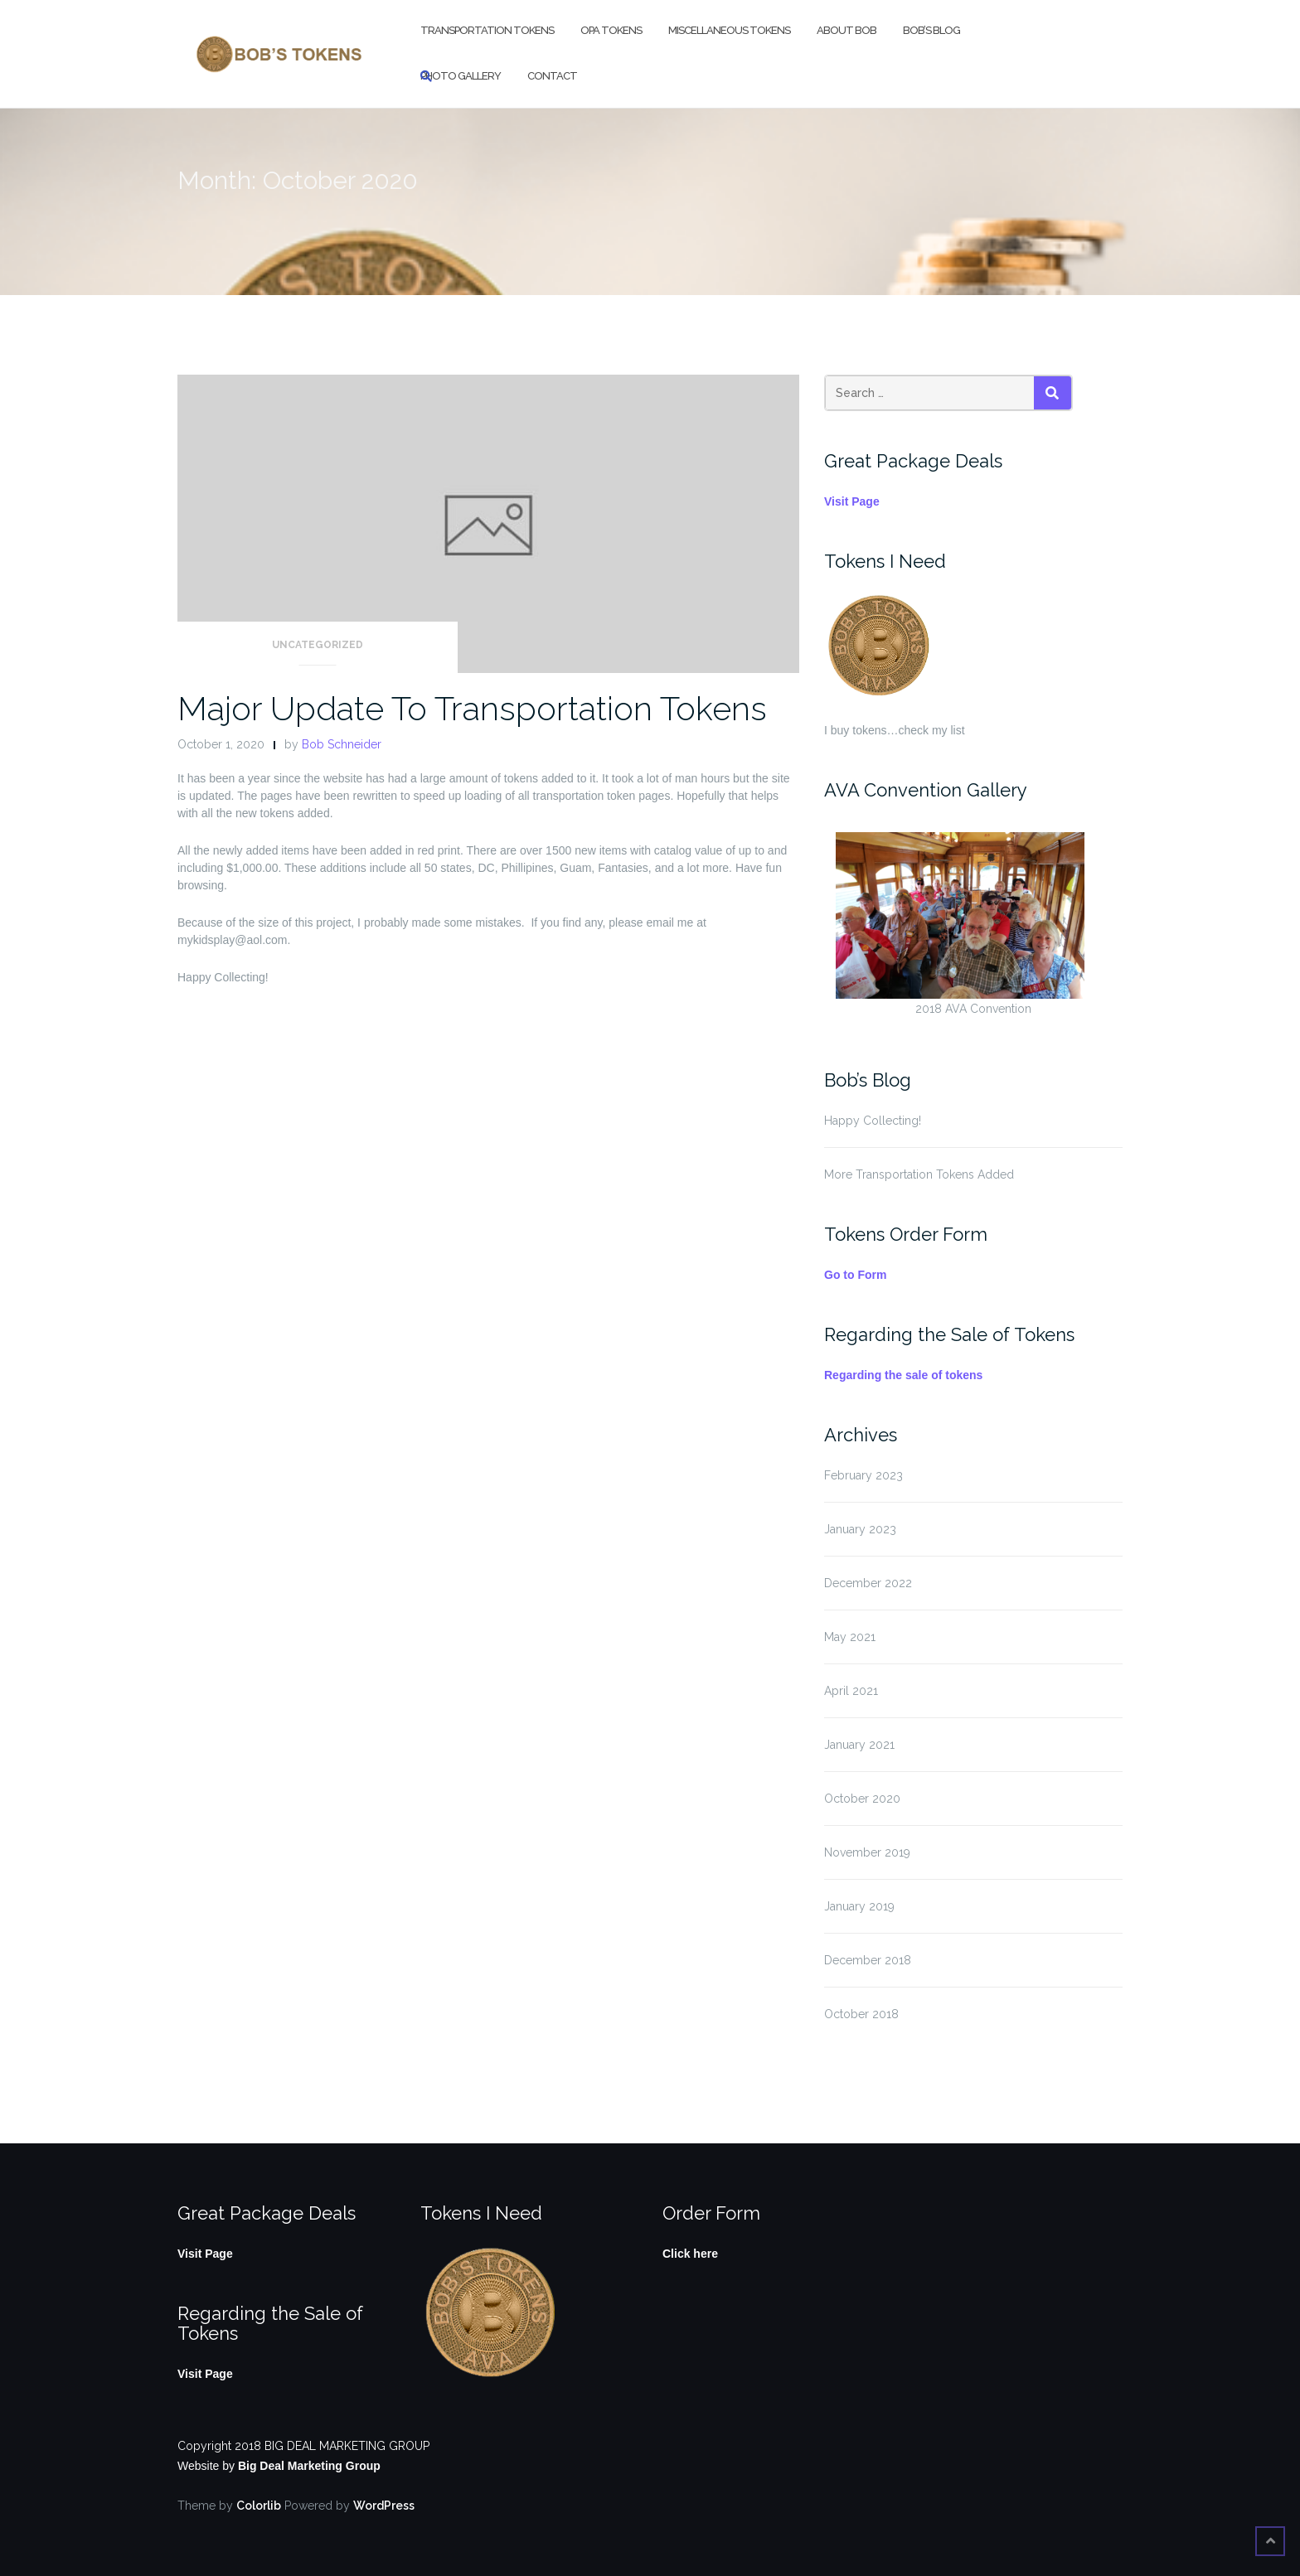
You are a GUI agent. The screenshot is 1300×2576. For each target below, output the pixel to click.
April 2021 (851, 1690)
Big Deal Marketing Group (309, 2465)
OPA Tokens (611, 30)
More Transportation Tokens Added (919, 1174)
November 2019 (867, 1852)
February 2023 (863, 1475)
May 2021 (850, 1637)
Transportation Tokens (487, 30)
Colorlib (258, 2505)
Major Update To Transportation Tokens (472, 708)
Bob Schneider (341, 744)
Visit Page (852, 501)
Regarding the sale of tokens (903, 1375)
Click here (690, 2253)
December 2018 (867, 1960)
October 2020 (862, 1798)
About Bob (846, 30)
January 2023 (860, 1529)
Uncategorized (317, 645)
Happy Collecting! (872, 1120)
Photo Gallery (460, 76)
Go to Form (855, 1274)
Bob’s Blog (931, 30)
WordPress (384, 2505)
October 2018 (861, 2014)
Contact (552, 76)
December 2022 (868, 1583)
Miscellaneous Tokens (729, 30)
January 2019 (859, 1906)
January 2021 (859, 1744)
